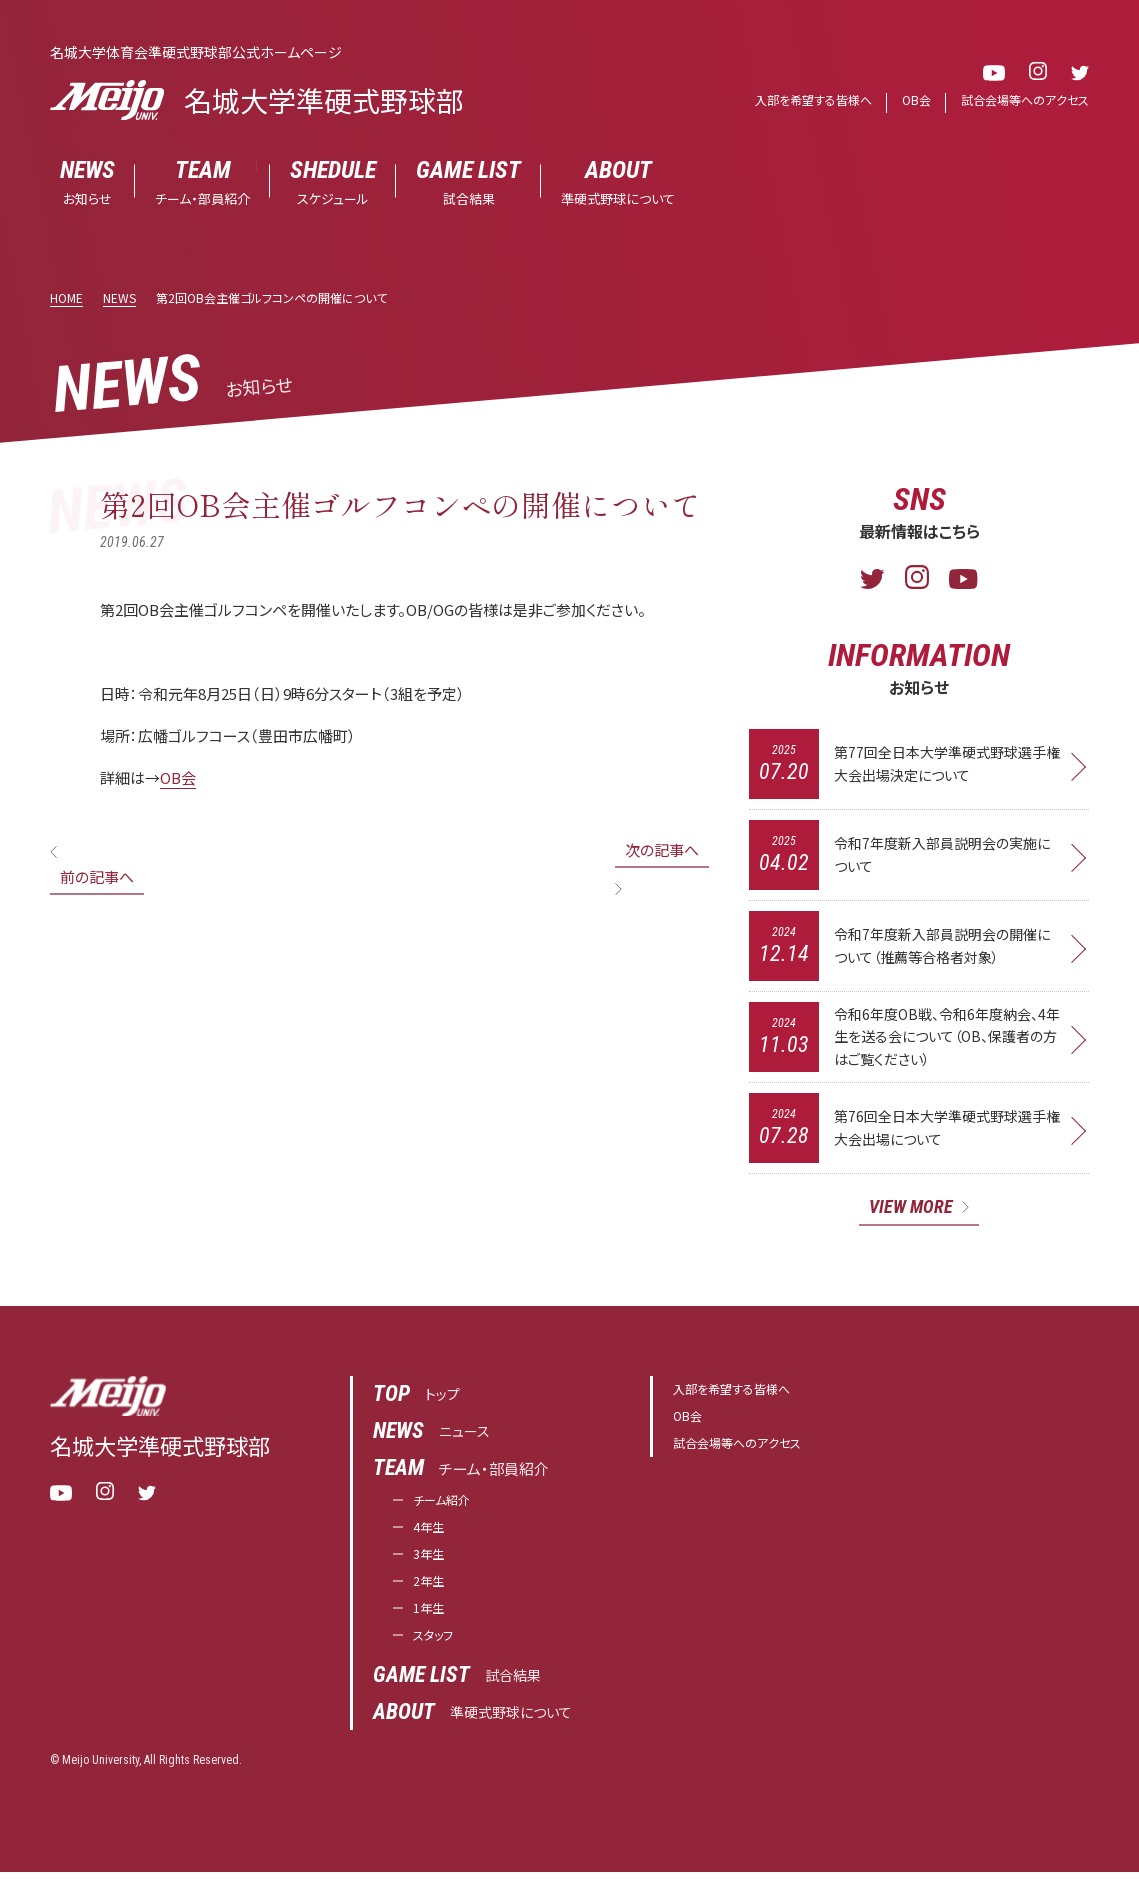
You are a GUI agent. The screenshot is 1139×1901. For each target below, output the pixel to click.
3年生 (432, 1573)
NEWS (119, 298)
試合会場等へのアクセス (1020, 100)
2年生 (432, 1603)
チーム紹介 (449, 1513)
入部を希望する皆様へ (796, 100)
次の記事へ (662, 850)
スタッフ (438, 1663)
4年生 (432, 1543)
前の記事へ (97, 877)
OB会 (905, 100)
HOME (66, 298)
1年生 (432, 1633)
